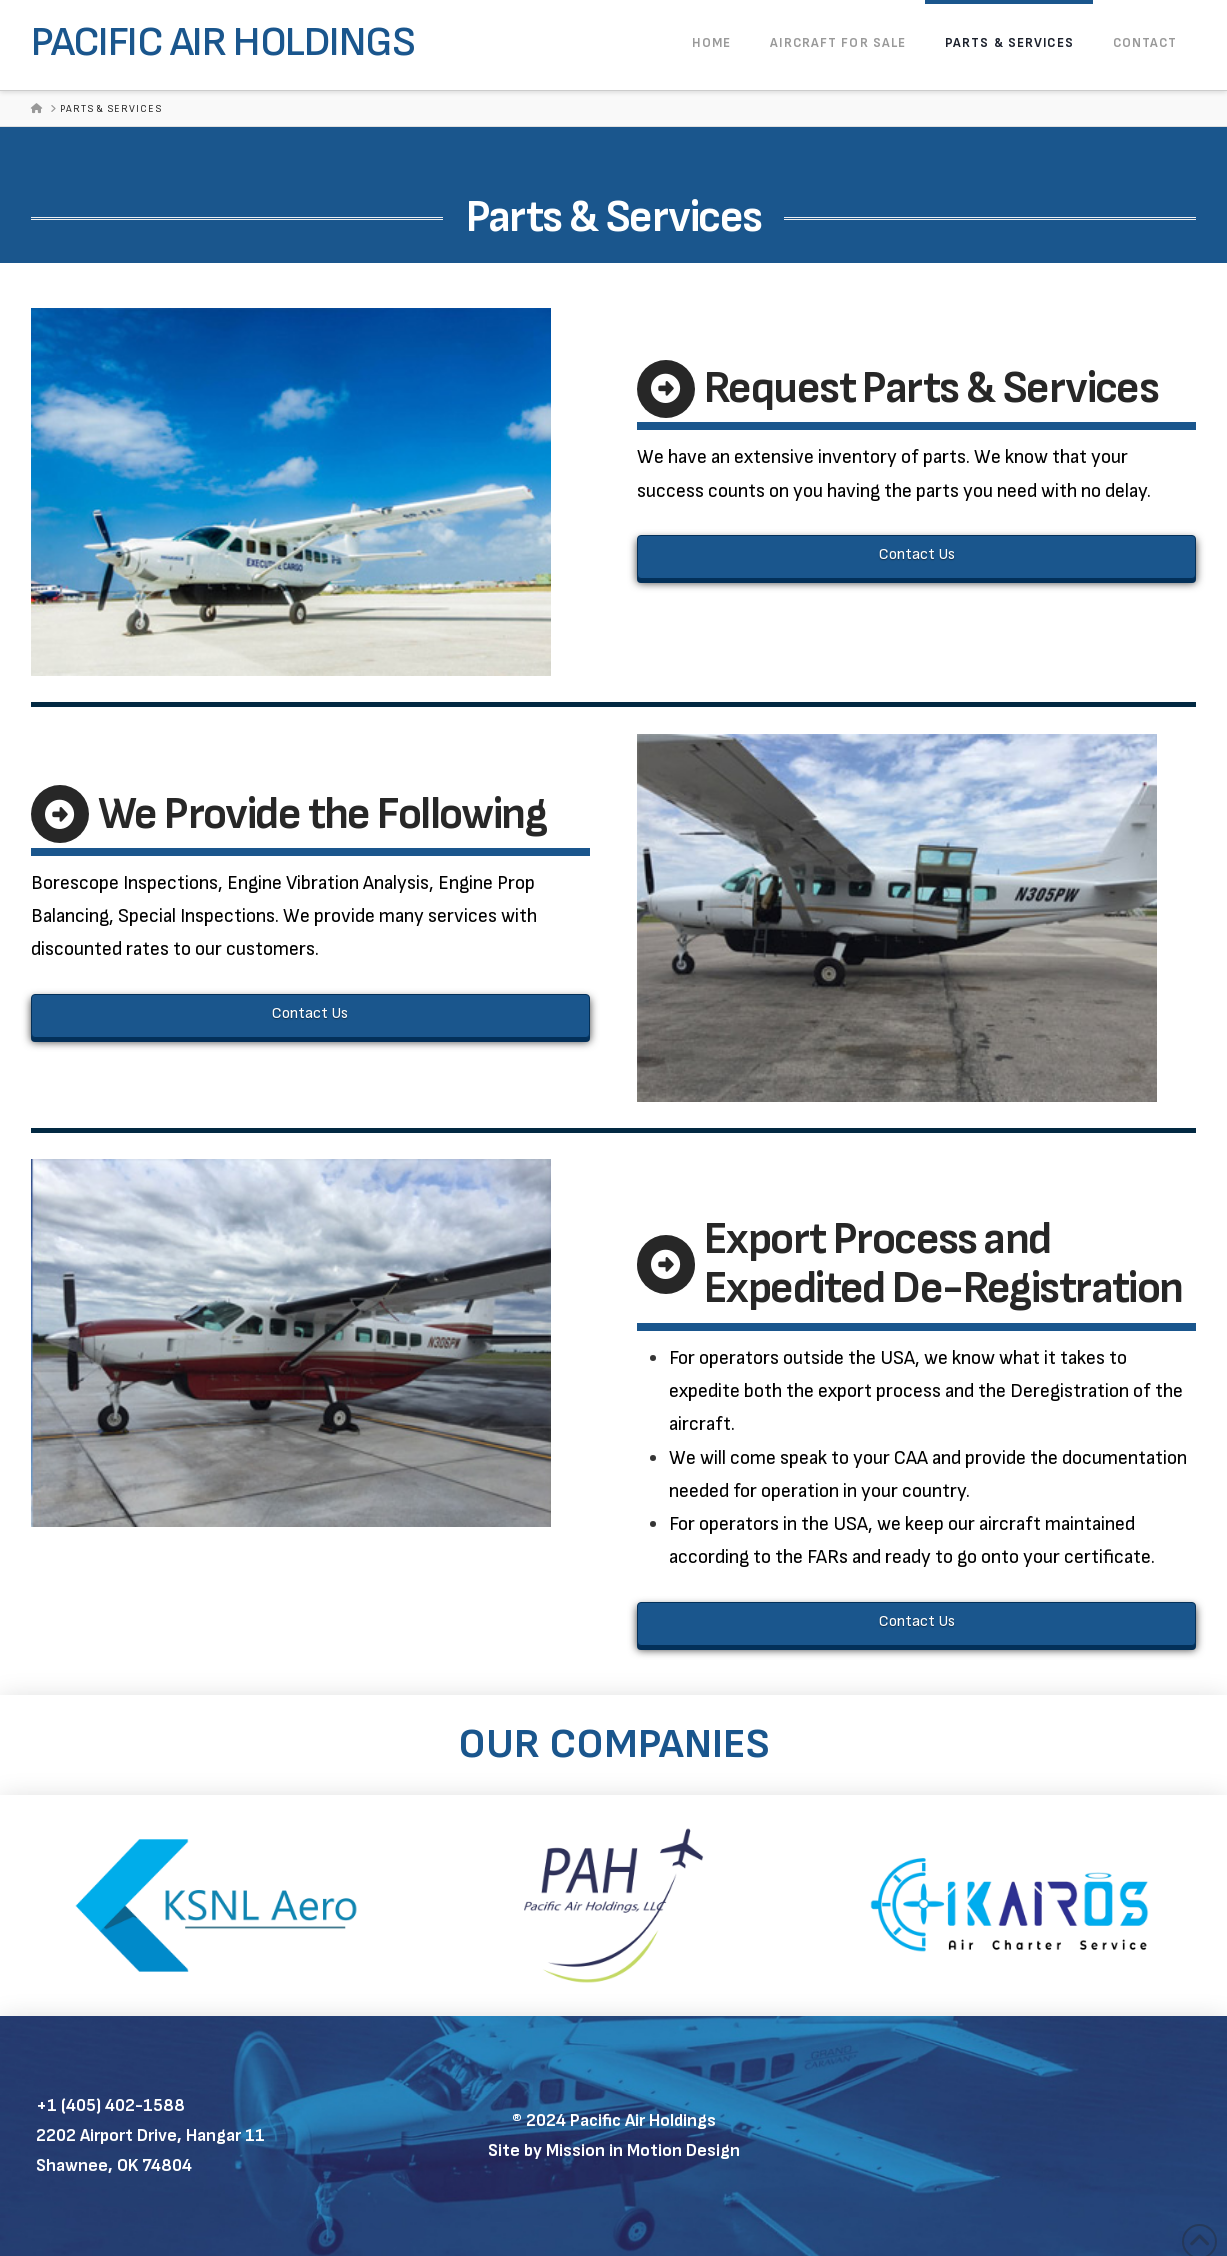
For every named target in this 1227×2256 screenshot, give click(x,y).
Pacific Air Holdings (223, 43)
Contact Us (917, 554)
